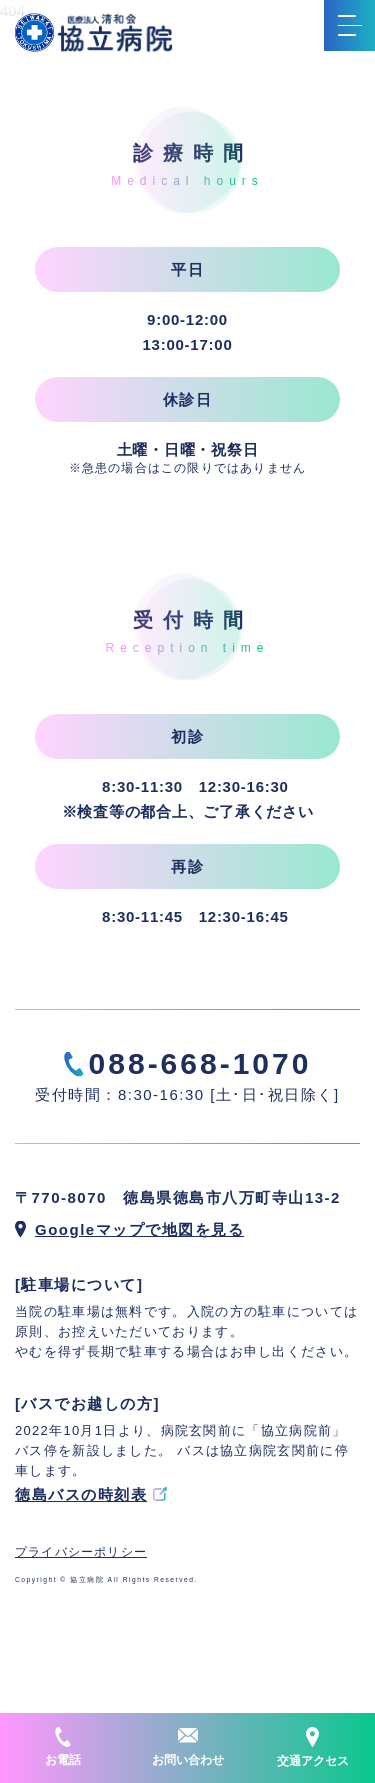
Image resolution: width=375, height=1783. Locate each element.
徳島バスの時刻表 (81, 1494)
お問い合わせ (188, 1747)
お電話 (63, 1747)
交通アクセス (313, 1747)
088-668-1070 (200, 1063)
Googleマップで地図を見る (139, 1229)
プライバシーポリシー (81, 1552)
